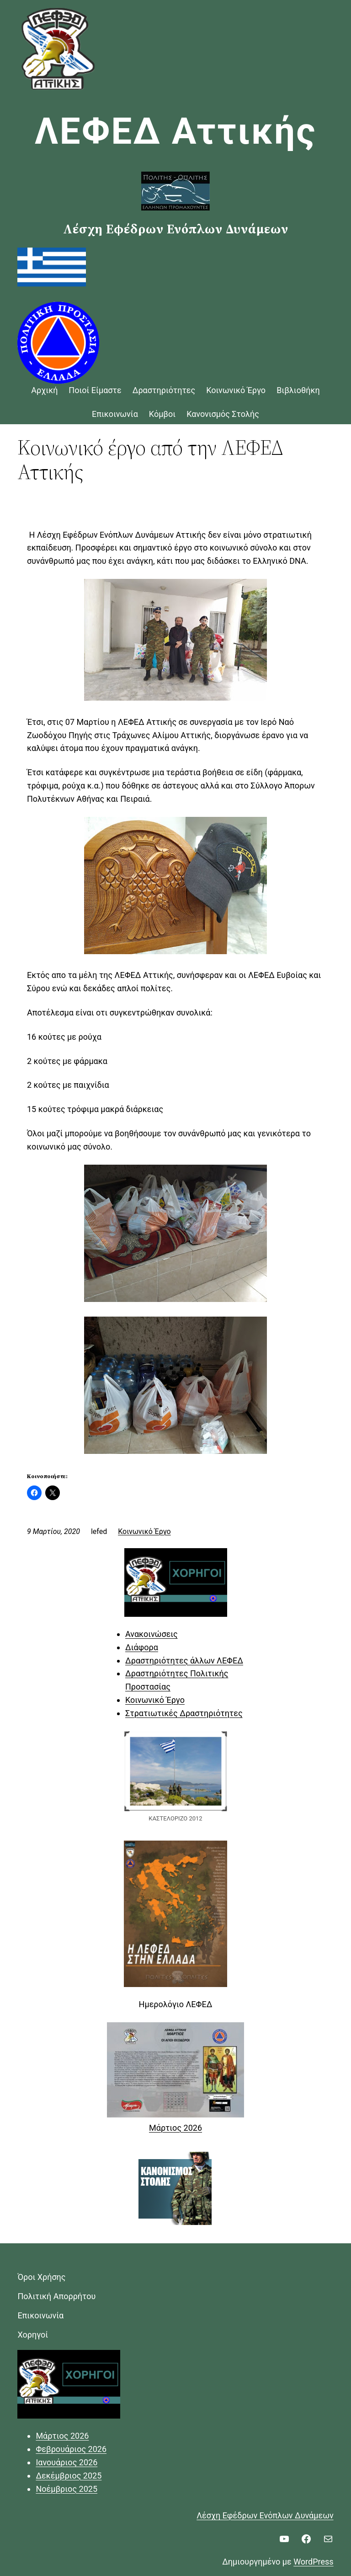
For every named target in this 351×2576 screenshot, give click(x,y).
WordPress (313, 2561)
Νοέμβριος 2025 (66, 2489)
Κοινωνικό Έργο (144, 1531)
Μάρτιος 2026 (175, 2128)
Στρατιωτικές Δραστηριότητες (184, 1713)
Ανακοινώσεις (151, 1634)
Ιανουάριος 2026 (66, 2462)
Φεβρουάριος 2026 (71, 2449)
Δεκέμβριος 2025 (68, 2475)
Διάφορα (141, 1647)
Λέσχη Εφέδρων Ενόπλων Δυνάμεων (265, 2515)
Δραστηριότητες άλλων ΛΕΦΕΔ (184, 1660)
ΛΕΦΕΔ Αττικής (176, 131)
